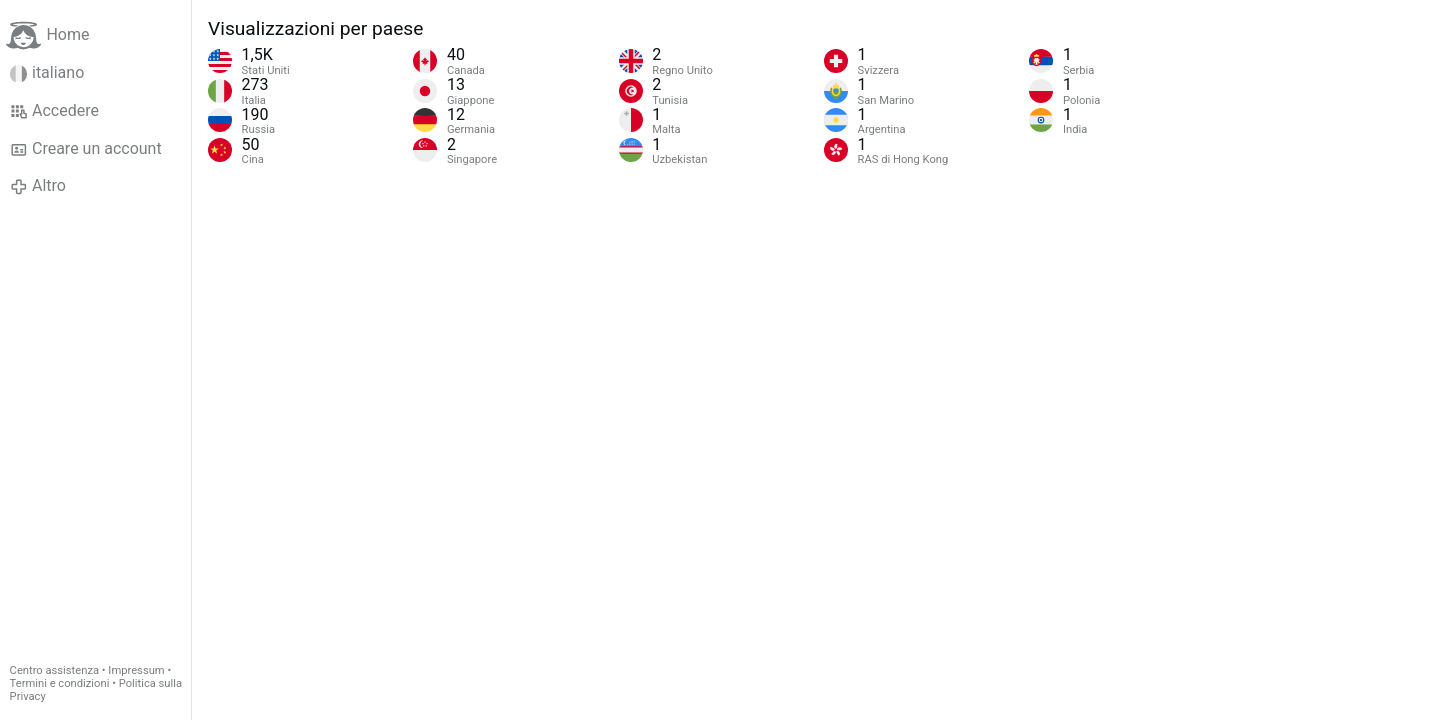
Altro (38, 186)
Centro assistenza (54, 670)
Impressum (136, 670)
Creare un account (86, 149)
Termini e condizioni (60, 683)
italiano (47, 73)
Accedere (54, 111)
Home (47, 35)
